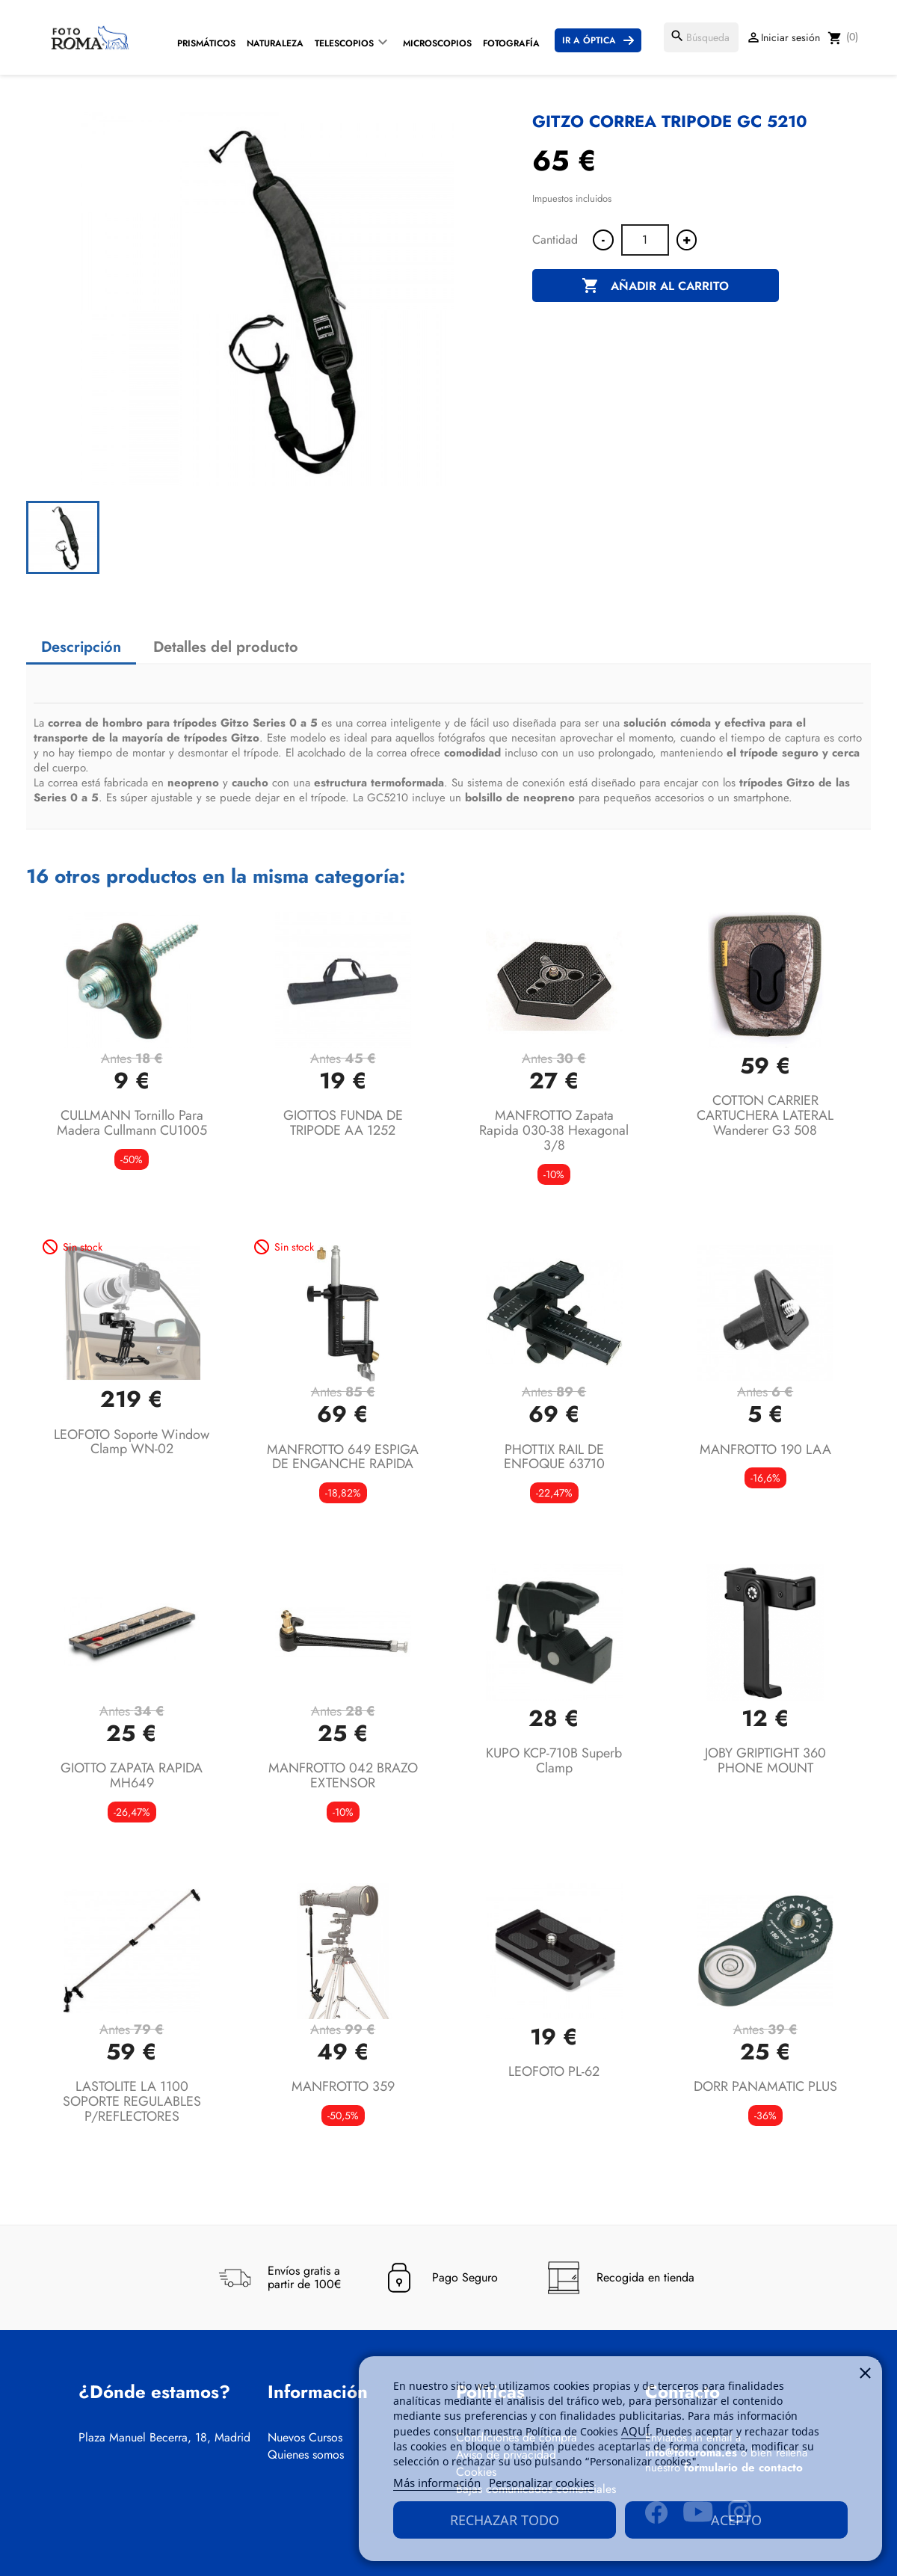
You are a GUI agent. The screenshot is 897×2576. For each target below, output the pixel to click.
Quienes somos (306, 2454)
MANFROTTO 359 (343, 2086)
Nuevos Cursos (305, 2437)
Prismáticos (206, 43)
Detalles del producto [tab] (225, 647)
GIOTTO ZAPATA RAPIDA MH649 (132, 1775)
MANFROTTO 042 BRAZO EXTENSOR (343, 1775)
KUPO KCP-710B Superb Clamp (554, 1760)
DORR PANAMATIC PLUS (765, 2086)
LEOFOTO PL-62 (553, 2071)
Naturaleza (275, 43)
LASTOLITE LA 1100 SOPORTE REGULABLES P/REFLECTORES (132, 2101)
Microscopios (437, 43)
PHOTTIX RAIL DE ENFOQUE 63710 (554, 1457)
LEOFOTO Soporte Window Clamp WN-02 (131, 1442)
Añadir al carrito (655, 286)
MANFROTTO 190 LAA (765, 1449)
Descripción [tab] (81, 647)
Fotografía (511, 43)
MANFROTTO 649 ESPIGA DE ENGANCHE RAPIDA (343, 1457)
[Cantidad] (645, 240)
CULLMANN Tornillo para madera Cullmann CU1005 (132, 1123)
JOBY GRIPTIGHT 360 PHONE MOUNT (765, 1760)
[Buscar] (701, 37)
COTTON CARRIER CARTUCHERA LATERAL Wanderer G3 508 (765, 1115)
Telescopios (344, 43)
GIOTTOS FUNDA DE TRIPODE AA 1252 (343, 1123)
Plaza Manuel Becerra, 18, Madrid (164, 2437)
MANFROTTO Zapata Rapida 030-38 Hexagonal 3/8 (554, 1130)
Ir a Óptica (589, 40)
